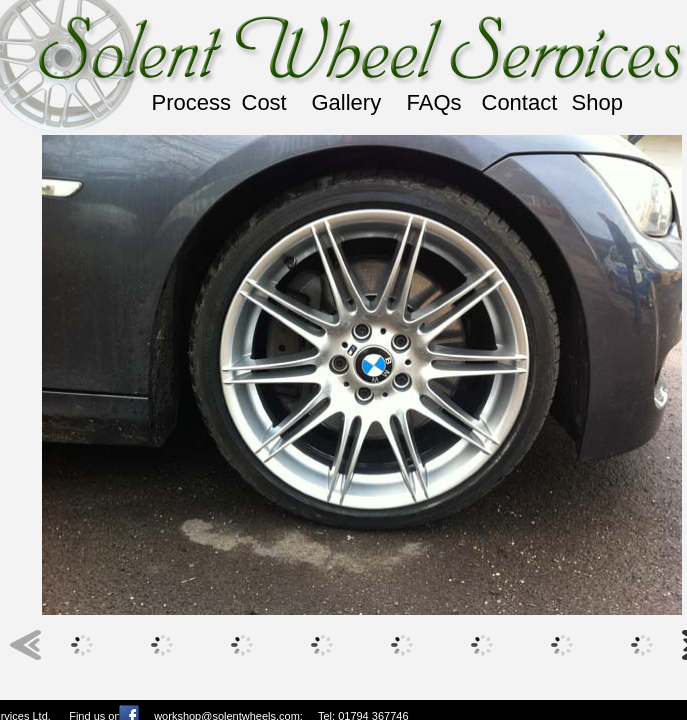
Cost (264, 102)
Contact (520, 102)
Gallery (347, 102)
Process (191, 102)
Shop (597, 102)
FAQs (434, 102)
